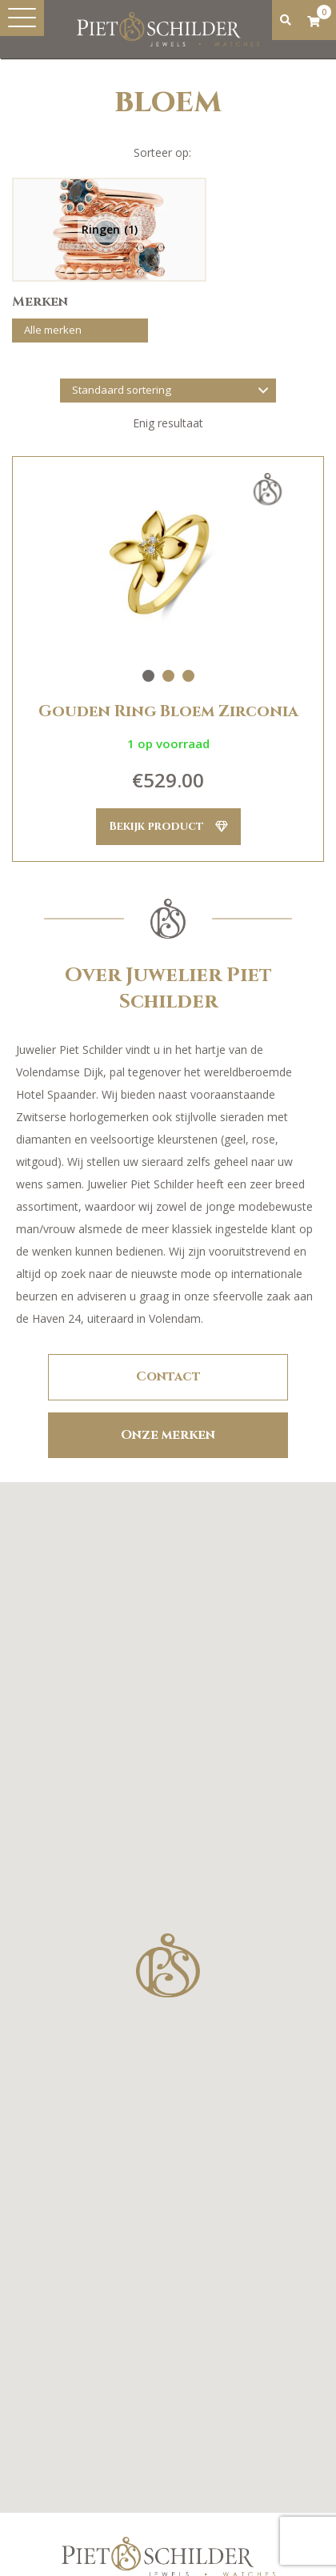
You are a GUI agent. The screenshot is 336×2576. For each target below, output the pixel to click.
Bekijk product (168, 826)
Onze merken (168, 1435)
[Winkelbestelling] (168, 391)
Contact (168, 1376)
